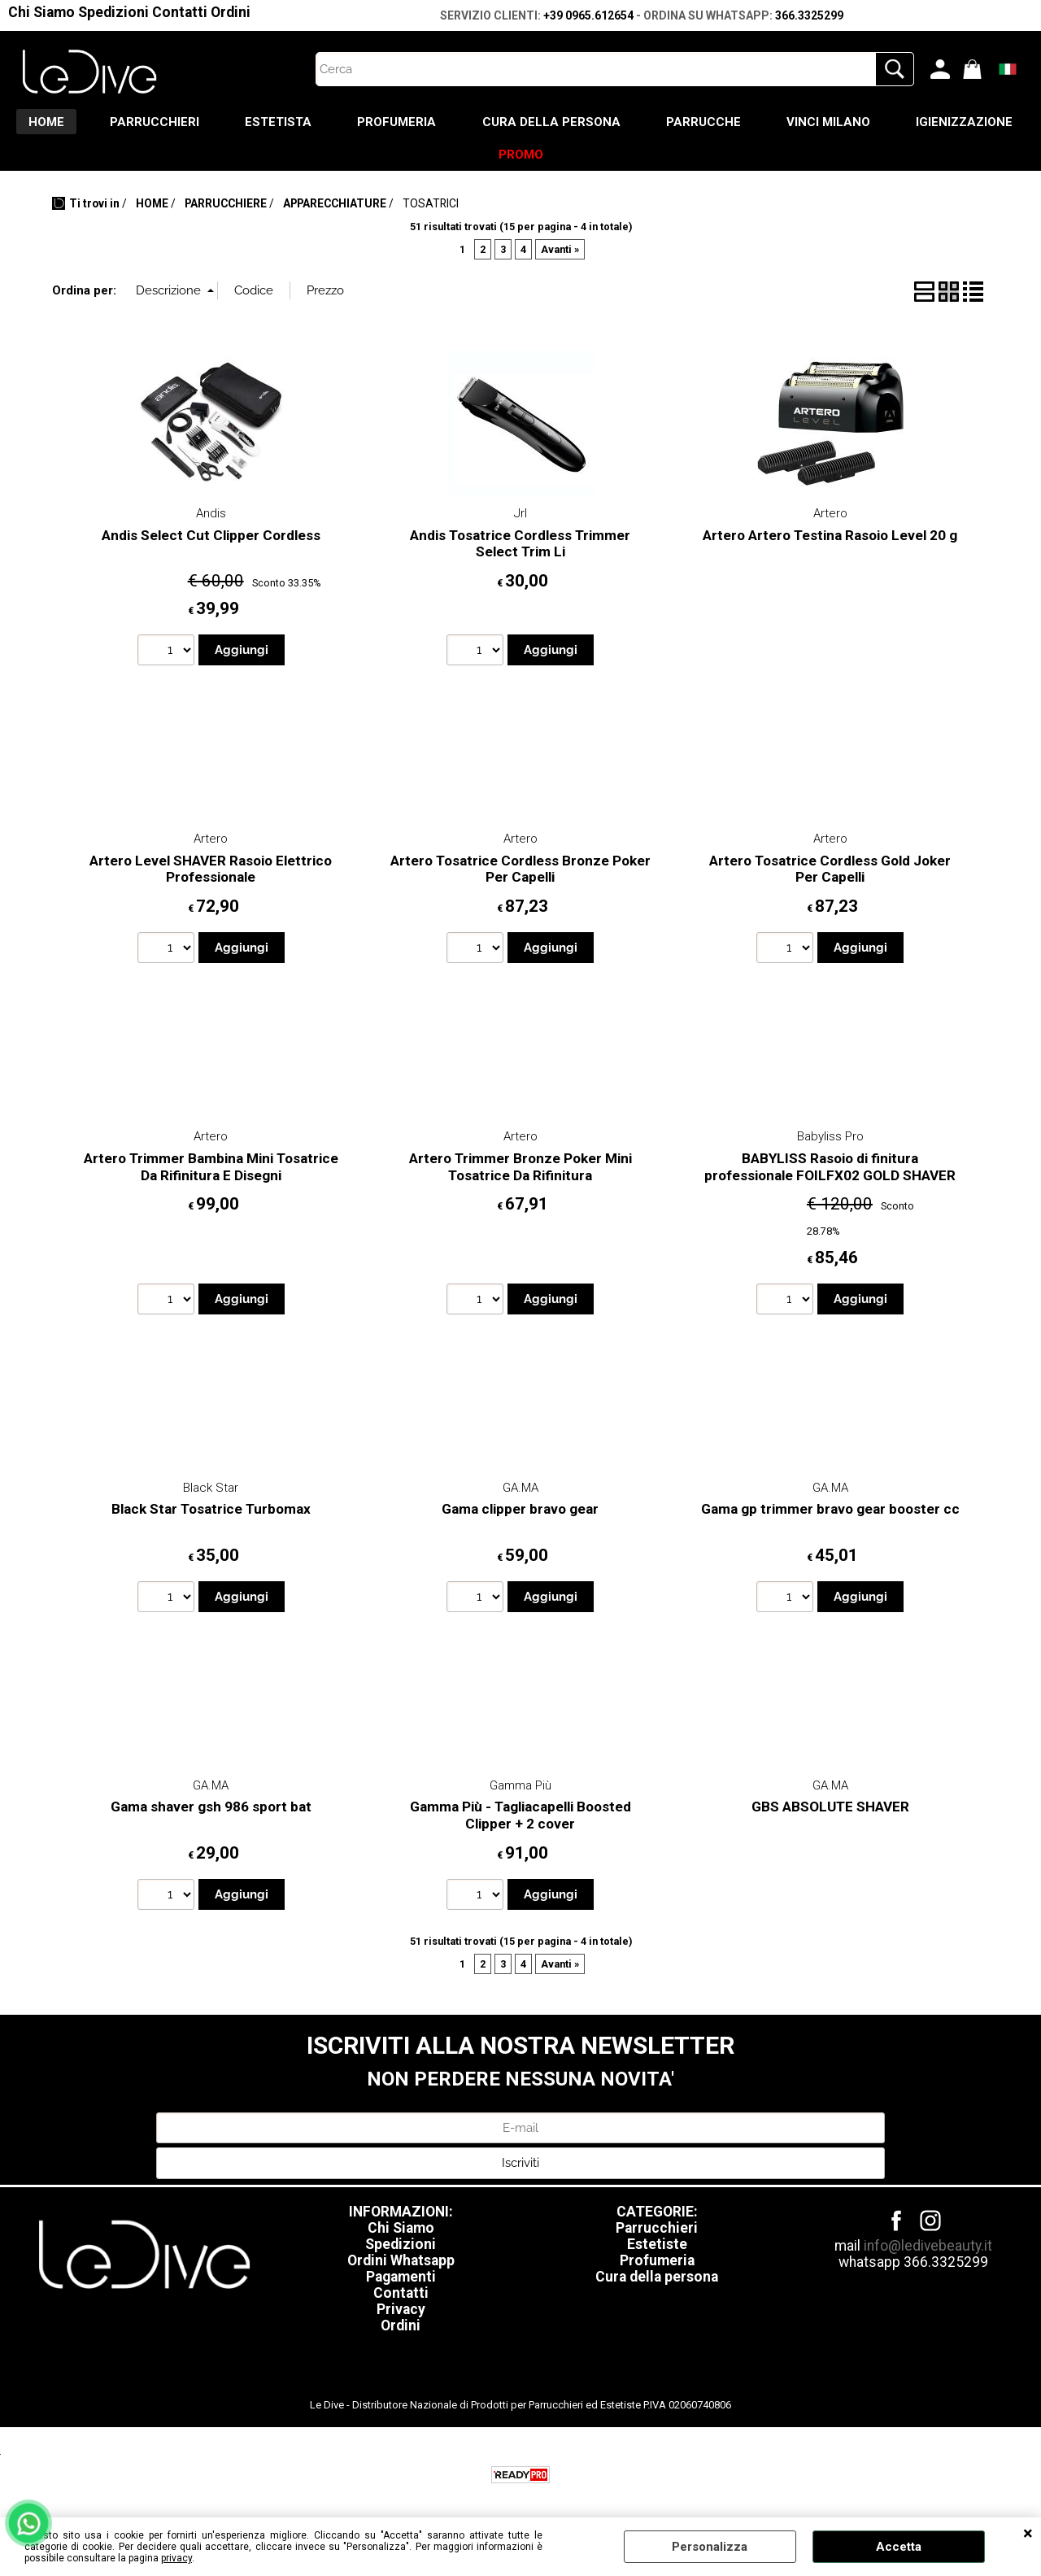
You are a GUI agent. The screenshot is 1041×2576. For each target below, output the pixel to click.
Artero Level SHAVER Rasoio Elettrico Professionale (210, 873)
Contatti (179, 12)
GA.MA (520, 1491)
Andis (211, 517)
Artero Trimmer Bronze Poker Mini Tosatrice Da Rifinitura (520, 1171)
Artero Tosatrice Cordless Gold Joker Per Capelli (830, 873)
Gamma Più (520, 1789)
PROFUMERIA (468, 123)
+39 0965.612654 (588, 15)
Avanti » (560, 253)
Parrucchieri (657, 2232)
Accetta (898, 2546)
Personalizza (709, 2546)
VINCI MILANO (909, 123)
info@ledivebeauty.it (928, 2250)
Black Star (210, 1491)
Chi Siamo (41, 12)
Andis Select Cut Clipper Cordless (211, 539)
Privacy (401, 2313)
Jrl (520, 517)
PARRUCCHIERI (219, 123)
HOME (108, 123)
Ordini (230, 12)
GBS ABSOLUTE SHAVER (830, 1810)
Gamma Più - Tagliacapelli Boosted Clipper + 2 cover (520, 1819)
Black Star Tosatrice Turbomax (211, 1513)
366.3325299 (809, 15)
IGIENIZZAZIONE (473, 157)
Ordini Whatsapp (401, 2264)
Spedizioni (113, 12)
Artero (830, 517)
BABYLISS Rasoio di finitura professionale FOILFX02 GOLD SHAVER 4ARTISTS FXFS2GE (830, 1179)
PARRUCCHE (780, 123)
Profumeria (657, 2264)
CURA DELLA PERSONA (625, 123)
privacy (176, 2558)
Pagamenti (401, 2281)
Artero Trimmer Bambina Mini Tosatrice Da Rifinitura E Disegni (211, 1171)
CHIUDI (1028, 2534)
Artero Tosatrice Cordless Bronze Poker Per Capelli (520, 873)
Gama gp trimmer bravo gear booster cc (830, 1513)
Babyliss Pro (830, 1140)
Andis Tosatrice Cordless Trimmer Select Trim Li (520, 547)
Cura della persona (656, 2281)
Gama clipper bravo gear (520, 1513)
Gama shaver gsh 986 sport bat (211, 1810)
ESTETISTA (346, 123)
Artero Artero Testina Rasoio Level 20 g (830, 539)
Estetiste (657, 2248)
